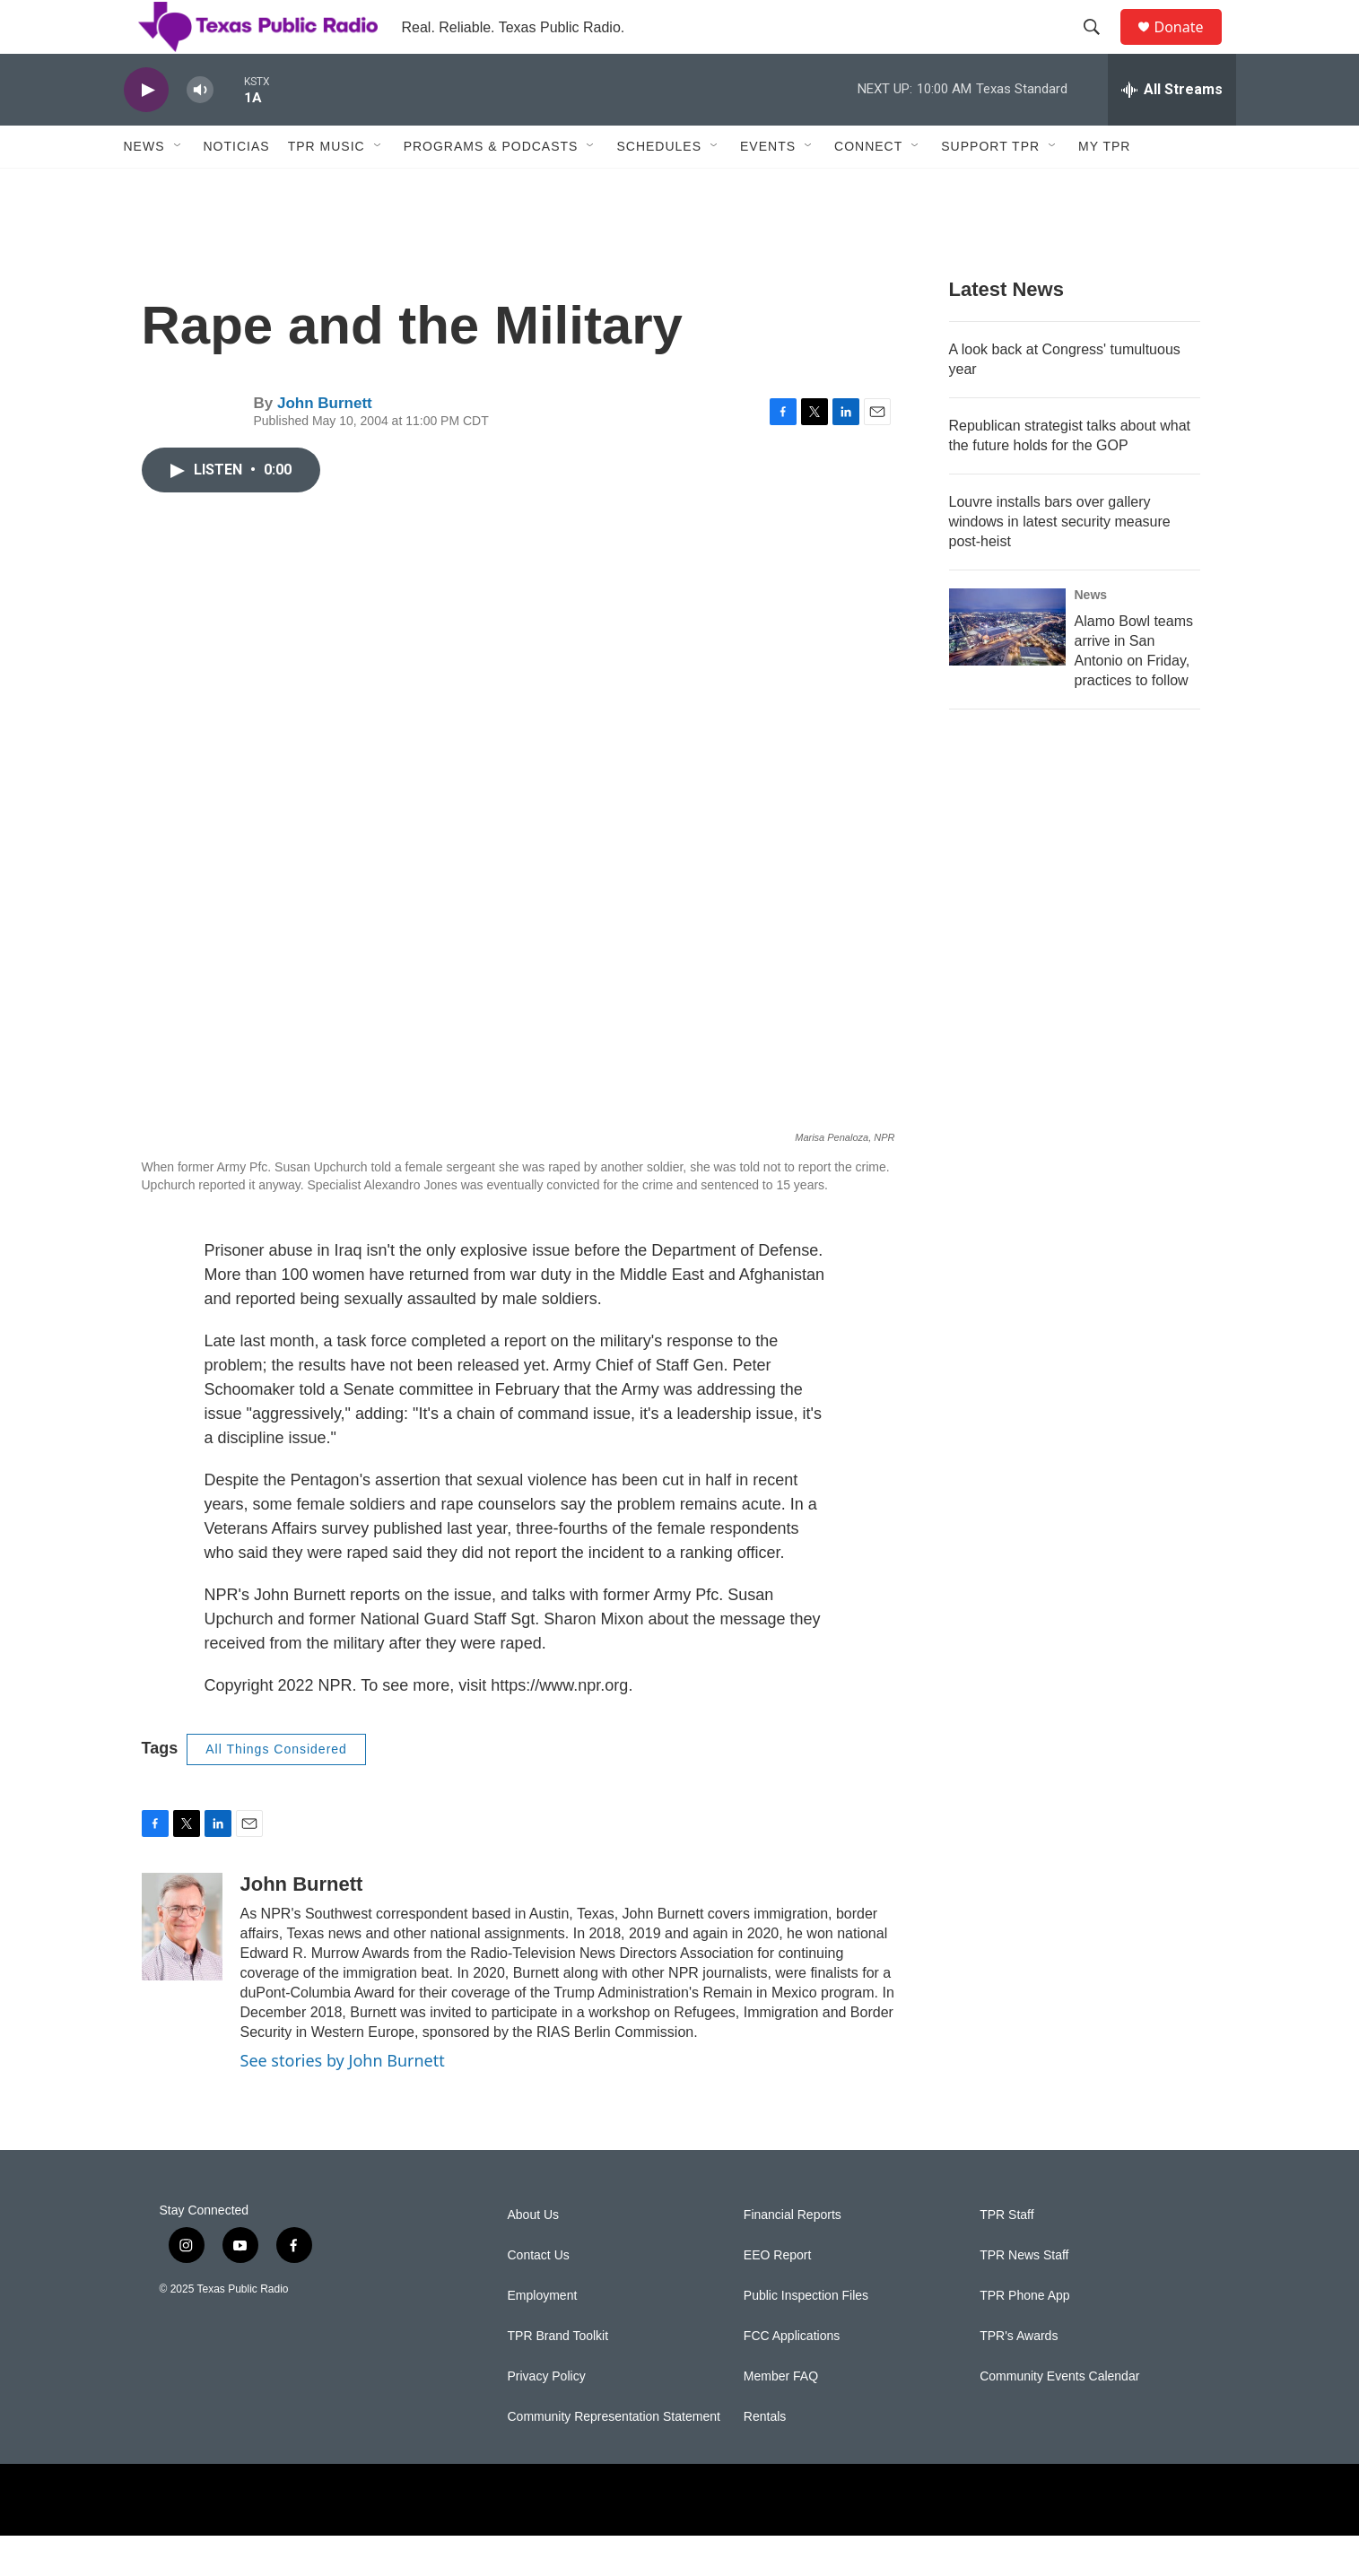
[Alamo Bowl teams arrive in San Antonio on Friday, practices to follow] (1007, 667)
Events (768, 186)
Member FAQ (781, 2417)
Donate (1190, 47)
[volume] (200, 130)
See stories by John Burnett (342, 2100)
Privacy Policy (547, 2417)
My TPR (1104, 186)
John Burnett (324, 443)
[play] (146, 130)
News (144, 186)
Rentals (765, 2457)
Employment (543, 2336)
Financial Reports (792, 2255)
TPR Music (326, 186)
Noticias (237, 186)
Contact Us (539, 2295)
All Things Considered (276, 1789)
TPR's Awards (1019, 2376)
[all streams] (1172, 130)
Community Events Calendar (1059, 2417)
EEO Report (777, 2295)
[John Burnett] (182, 1967)
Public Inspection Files (806, 2336)
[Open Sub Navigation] (178, 186)
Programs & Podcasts (491, 186)
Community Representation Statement (614, 2457)
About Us (534, 2255)
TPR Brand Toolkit (558, 2376)
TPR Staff (1006, 2255)
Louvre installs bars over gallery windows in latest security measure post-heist (1060, 562)
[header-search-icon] (1101, 47)
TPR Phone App (1024, 2336)
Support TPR (990, 186)
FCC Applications (792, 2376)
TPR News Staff (1024, 2295)
